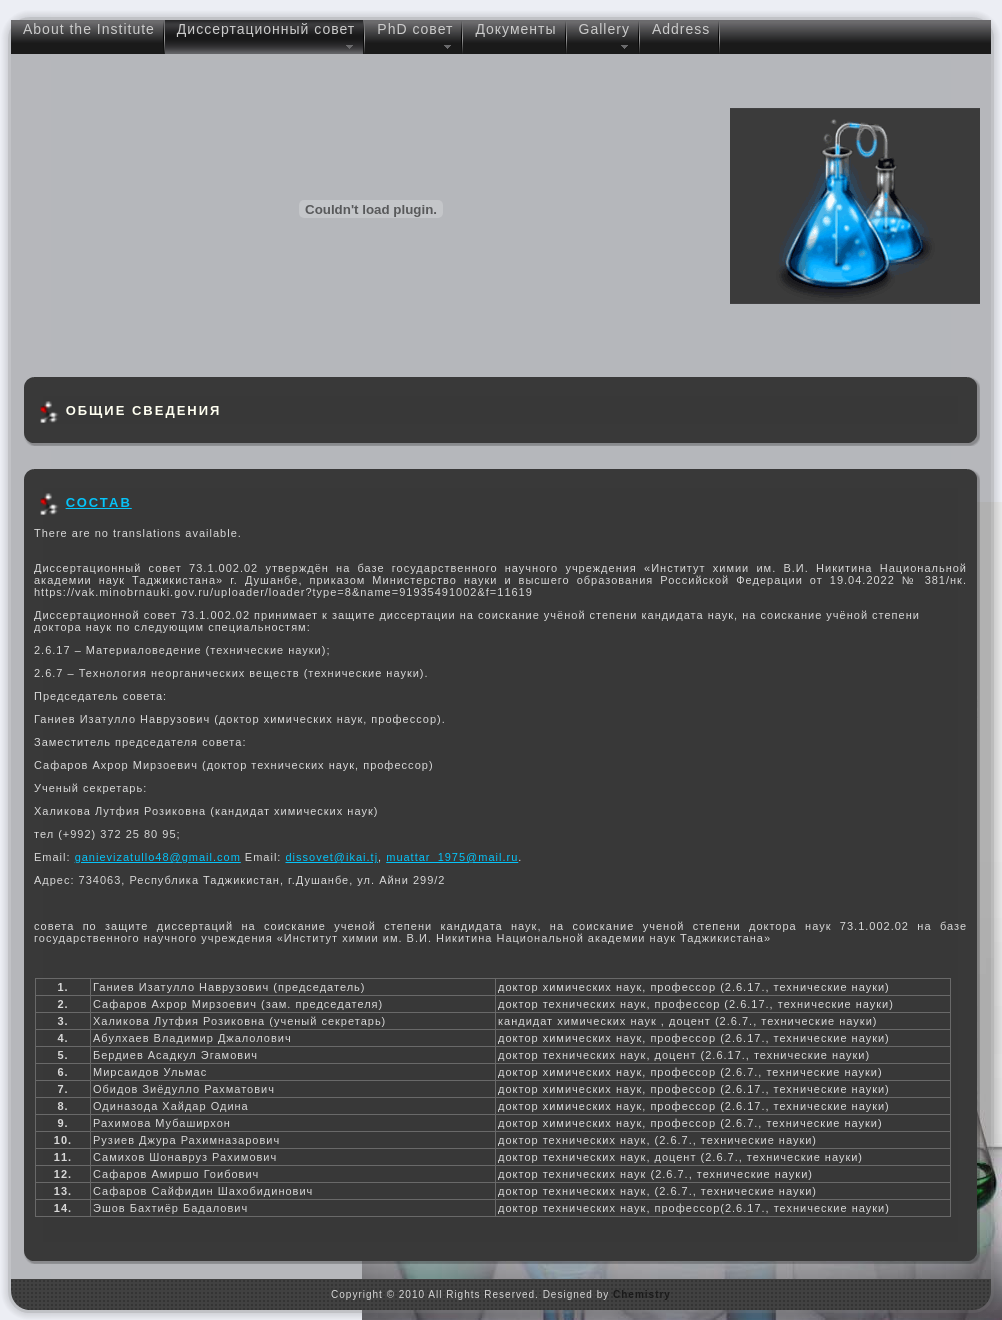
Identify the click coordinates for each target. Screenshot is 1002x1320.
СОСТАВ (99, 502)
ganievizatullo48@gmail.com (158, 857)
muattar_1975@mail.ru (452, 857)
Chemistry (642, 1294)
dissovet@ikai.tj (332, 857)
